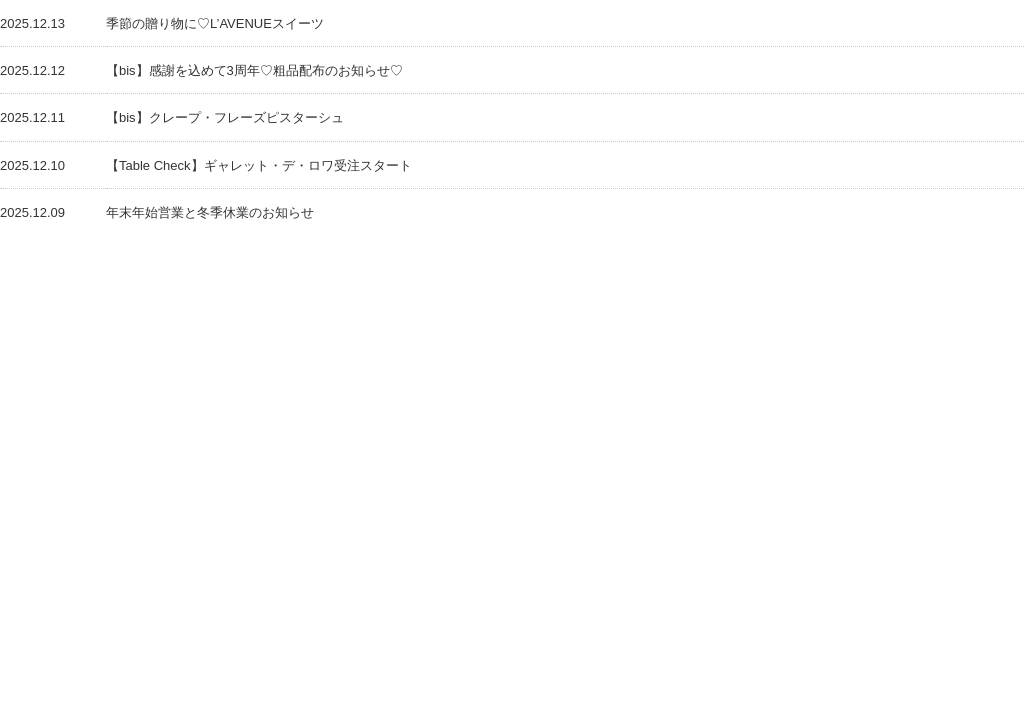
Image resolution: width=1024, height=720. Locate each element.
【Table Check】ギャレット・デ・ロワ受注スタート (259, 165)
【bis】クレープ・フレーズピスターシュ (225, 117)
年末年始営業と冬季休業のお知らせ (210, 212)
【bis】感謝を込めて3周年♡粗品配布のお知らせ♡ (254, 70)
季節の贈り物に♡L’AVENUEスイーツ (215, 23)
